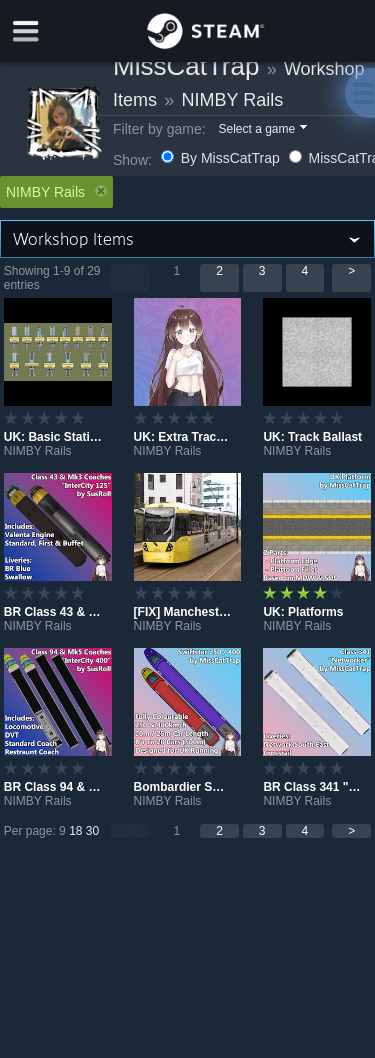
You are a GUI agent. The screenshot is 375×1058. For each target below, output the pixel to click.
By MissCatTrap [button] (222, 158)
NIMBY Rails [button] (56, 192)
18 (75, 831)
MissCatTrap (186, 66)
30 (92, 831)
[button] (261, 130)
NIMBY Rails (233, 100)
